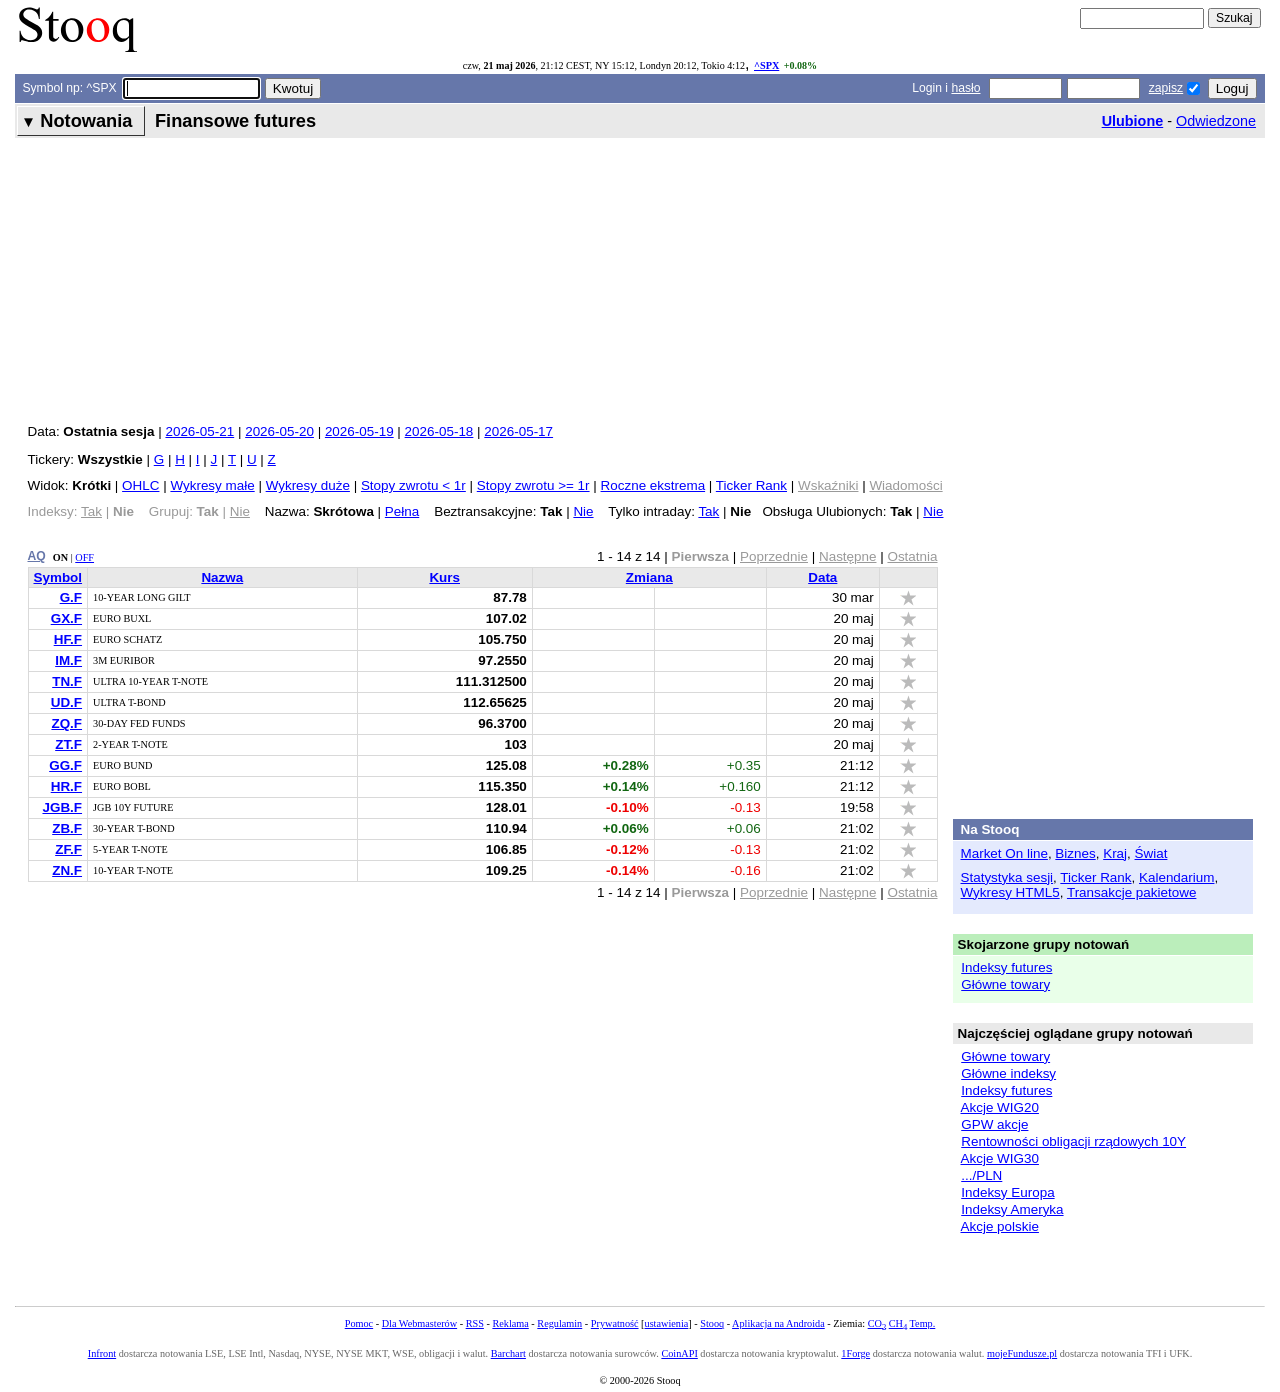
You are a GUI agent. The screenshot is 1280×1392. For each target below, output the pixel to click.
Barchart (508, 1353)
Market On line (1004, 853)
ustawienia (667, 1323)
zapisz (1166, 88)
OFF (84, 557)
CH (898, 1323)
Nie (583, 511)
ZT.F (68, 744)
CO (877, 1323)
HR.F (66, 786)
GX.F (66, 618)
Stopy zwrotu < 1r (413, 485)
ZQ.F (66, 723)
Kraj (1115, 853)
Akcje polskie (1000, 1226)
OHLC (140, 485)
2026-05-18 (439, 431)
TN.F (67, 681)
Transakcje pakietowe (1131, 892)
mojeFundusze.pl (1022, 1353)
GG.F (65, 765)
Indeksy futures (1006, 967)
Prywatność (615, 1323)
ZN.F (67, 870)
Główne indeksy (1008, 1073)
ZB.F (67, 828)
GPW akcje (994, 1124)
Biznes (1075, 853)
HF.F (68, 639)
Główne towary (1005, 984)
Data (822, 577)
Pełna (402, 511)
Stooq (712, 1323)
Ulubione (1133, 121)
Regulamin (559, 1323)
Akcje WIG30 (1000, 1158)
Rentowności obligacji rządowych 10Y (1073, 1141)
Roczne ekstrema (653, 485)
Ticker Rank (751, 485)
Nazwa (222, 577)
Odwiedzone (1216, 121)
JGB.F (62, 807)
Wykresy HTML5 (1010, 892)
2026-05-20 (279, 431)
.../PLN (981, 1175)
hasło (965, 88)
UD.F (66, 702)
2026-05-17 (518, 431)
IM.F (68, 660)
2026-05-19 (359, 431)
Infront (102, 1353)
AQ (37, 556)
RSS (475, 1323)
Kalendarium (1176, 877)
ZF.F (68, 849)
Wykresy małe (212, 485)
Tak (708, 511)
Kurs (444, 577)
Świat (1151, 853)
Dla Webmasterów (419, 1323)
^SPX (766, 65)
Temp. (923, 1323)
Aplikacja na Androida (778, 1323)
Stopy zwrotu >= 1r (533, 485)
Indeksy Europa (1007, 1192)
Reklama (510, 1323)
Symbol (58, 577)
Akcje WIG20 (1000, 1107)
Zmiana (649, 577)
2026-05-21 (199, 431)
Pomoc (359, 1323)
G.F (71, 597)
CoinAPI (679, 1353)
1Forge (855, 1353)
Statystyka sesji (1007, 877)
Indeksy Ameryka (1012, 1209)
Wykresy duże (308, 485)
